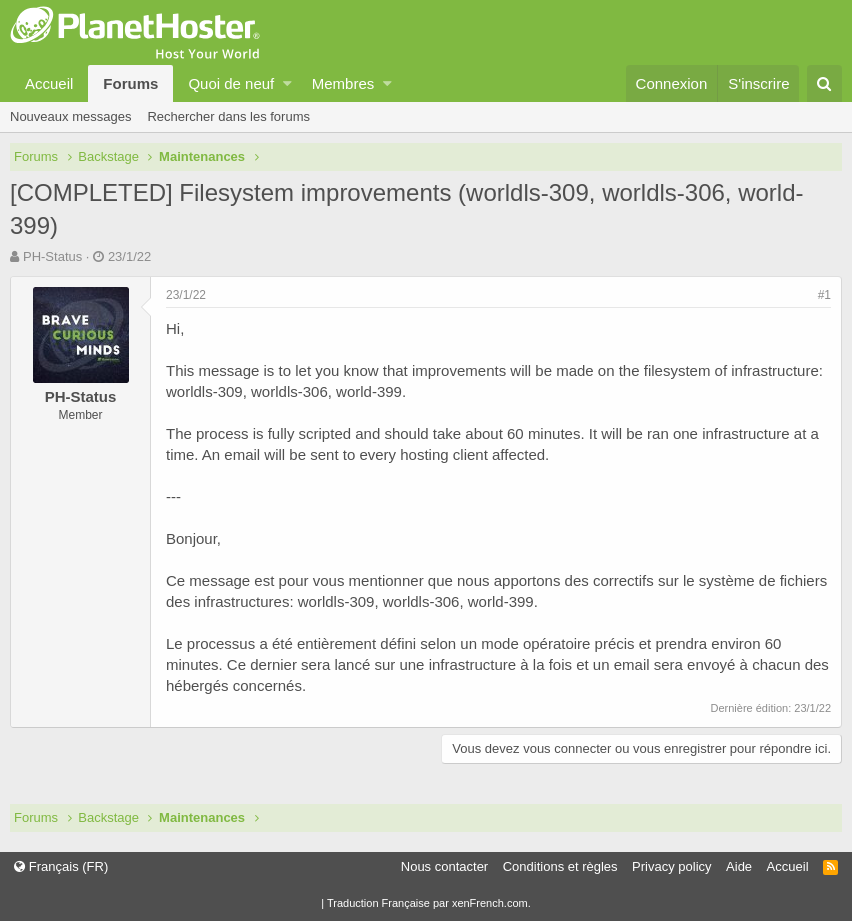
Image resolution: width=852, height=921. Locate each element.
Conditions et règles (560, 866)
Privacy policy (671, 866)
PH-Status (52, 256)
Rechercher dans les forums (228, 116)
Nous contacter (444, 866)
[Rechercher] (824, 83)
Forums (130, 83)
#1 (824, 295)
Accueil (49, 83)
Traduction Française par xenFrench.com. (429, 903)
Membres (343, 83)
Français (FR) (61, 866)
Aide (739, 866)
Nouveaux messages (70, 116)
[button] (287, 83)
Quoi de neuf (231, 83)
